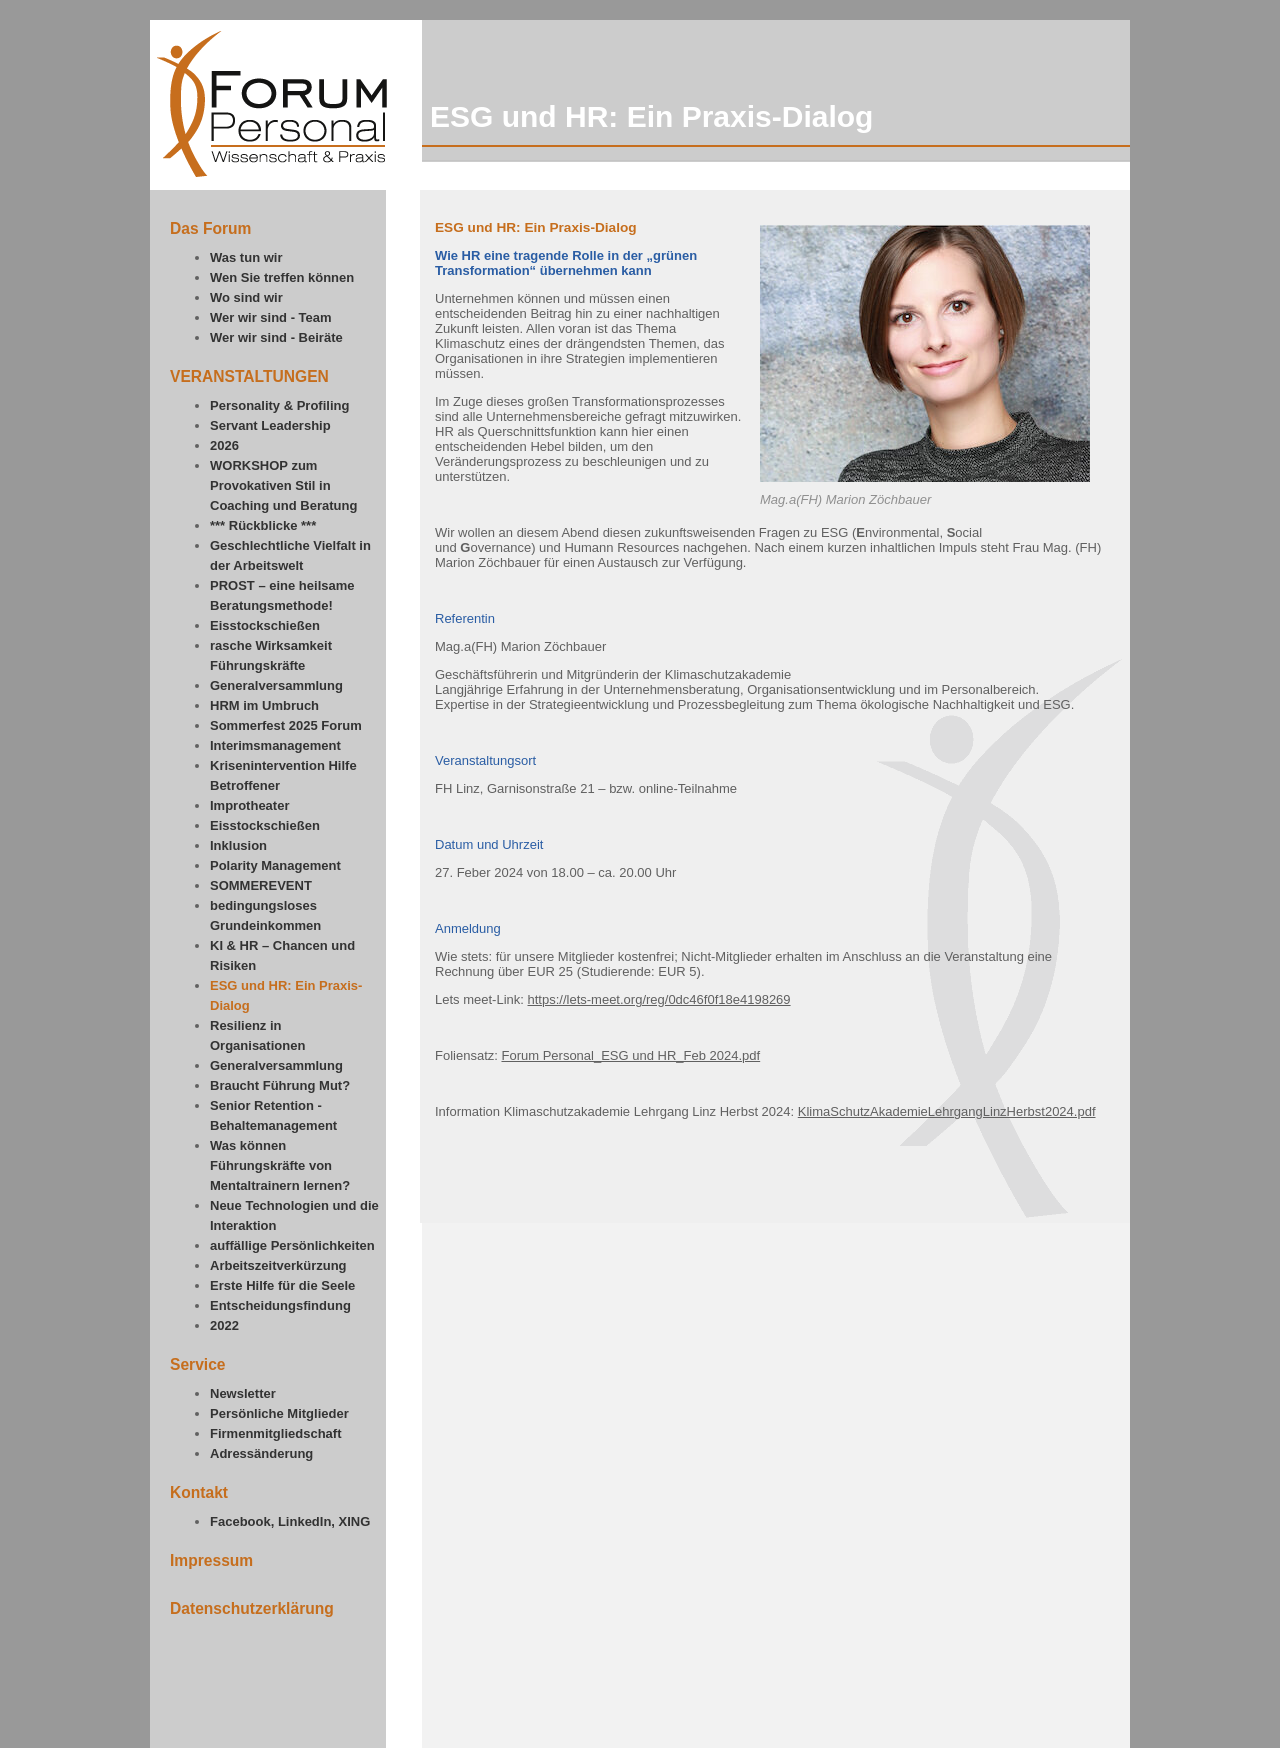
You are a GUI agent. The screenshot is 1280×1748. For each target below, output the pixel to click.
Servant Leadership (270, 425)
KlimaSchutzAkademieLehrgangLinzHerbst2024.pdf (947, 1111)
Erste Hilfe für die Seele (282, 1285)
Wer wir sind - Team (271, 317)
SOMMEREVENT (261, 885)
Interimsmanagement (275, 745)
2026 (224, 445)
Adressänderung (261, 1453)
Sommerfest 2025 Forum (286, 725)
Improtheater (249, 805)
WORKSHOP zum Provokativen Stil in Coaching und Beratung (283, 485)
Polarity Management (275, 865)
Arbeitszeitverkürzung (278, 1265)
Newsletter (243, 1393)
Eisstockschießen (265, 625)
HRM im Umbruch (264, 705)
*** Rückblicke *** (263, 525)
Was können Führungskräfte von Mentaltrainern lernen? (280, 1165)
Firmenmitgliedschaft (275, 1433)
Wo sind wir (246, 297)
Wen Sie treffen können (282, 277)
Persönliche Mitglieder (279, 1413)
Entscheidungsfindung (280, 1305)
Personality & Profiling (279, 405)
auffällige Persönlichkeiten (292, 1245)
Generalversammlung (276, 685)
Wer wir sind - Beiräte (276, 337)
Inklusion (238, 845)
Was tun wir (246, 257)
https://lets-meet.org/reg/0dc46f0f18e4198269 (659, 999)
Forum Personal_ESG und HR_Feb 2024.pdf (630, 1055)
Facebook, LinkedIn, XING (290, 1521)
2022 (224, 1325)
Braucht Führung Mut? (280, 1085)
